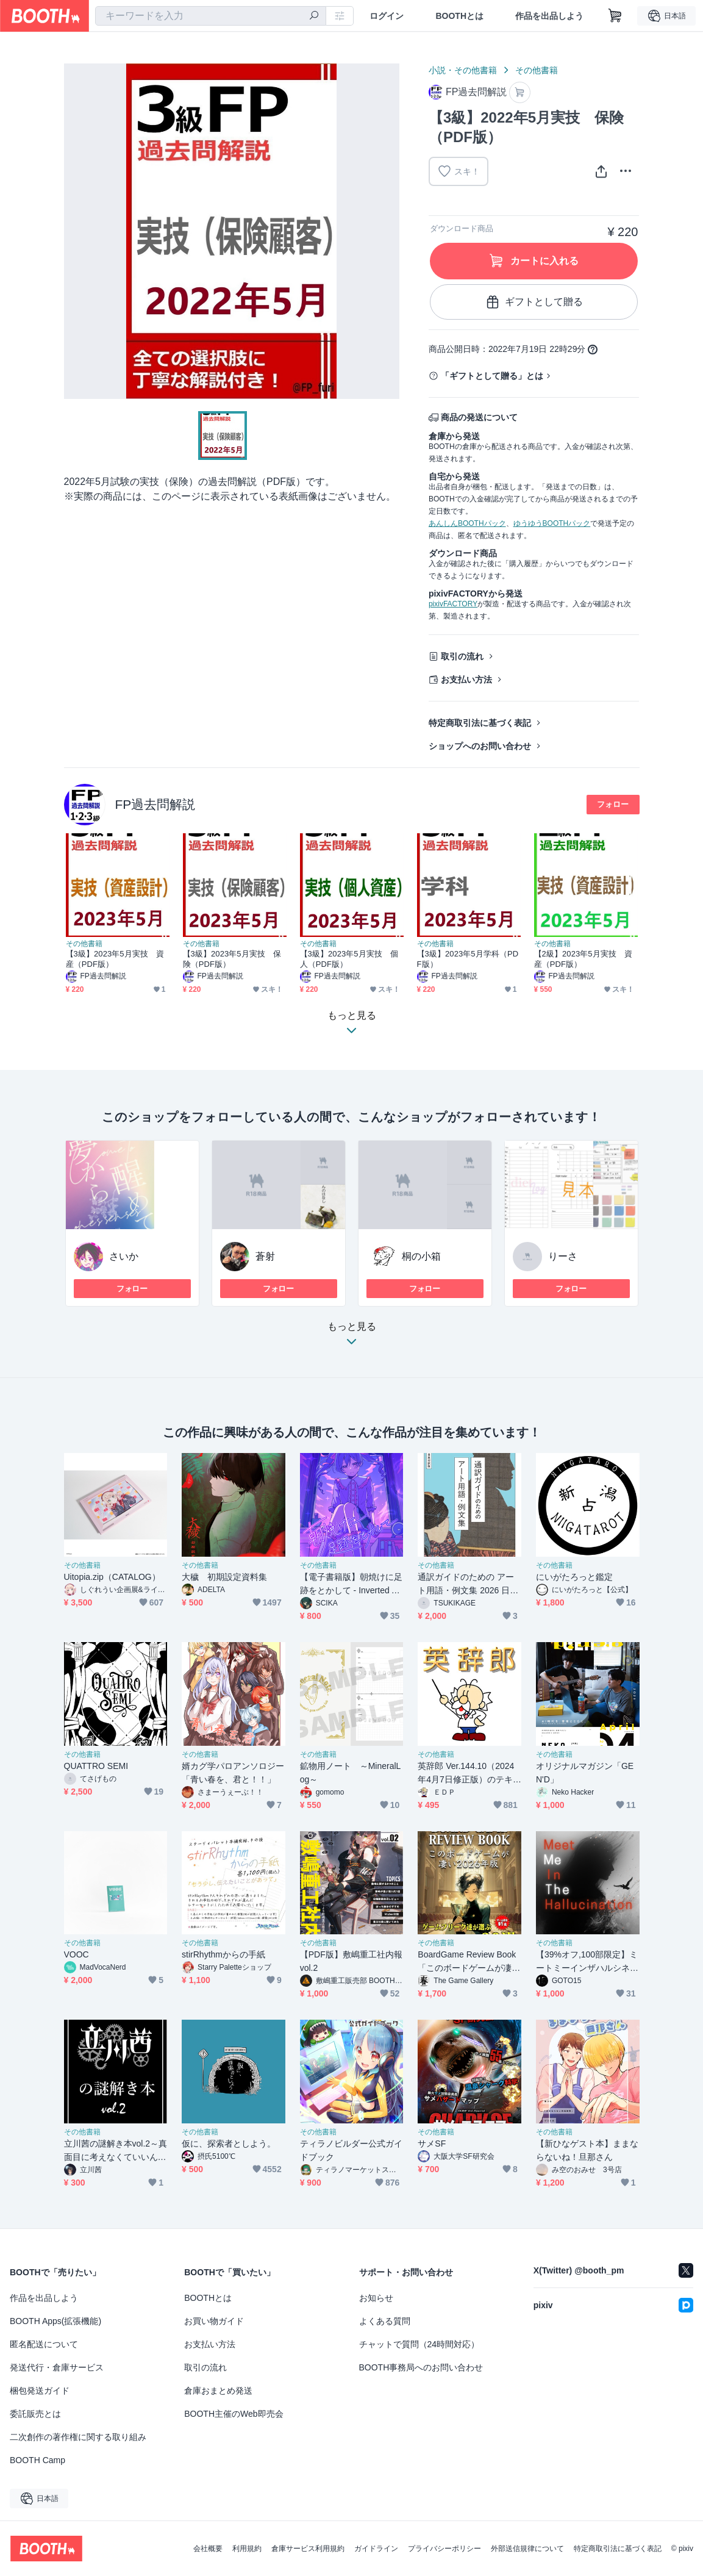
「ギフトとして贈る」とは (492, 376)
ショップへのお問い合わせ (480, 746)
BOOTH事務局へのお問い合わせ (421, 2367)
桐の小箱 (421, 1256)
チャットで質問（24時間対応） (419, 2344)
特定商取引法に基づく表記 (480, 723)
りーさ (562, 1256)
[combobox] (210, 16)
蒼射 (265, 1256)
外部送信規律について (527, 2548)
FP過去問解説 (155, 804)
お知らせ (376, 2298)
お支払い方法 (466, 679)
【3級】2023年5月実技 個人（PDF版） (349, 959)
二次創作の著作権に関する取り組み (78, 2437)
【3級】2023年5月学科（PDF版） (468, 959)
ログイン (386, 16)
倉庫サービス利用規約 (307, 2548)
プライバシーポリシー (444, 2548)
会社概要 (208, 2548)
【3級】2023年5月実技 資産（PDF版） (115, 959)
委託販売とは (35, 2414)
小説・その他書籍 (463, 70)
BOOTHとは (459, 16)
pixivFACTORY (453, 604)
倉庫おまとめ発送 (218, 2390)
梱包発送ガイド (40, 2390)
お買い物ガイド (214, 2321)
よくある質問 (384, 2321)
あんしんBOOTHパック (467, 523)
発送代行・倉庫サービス (57, 2367)
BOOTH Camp (37, 2460)
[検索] (314, 16)
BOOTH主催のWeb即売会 (233, 2414)
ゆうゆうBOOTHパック (552, 523)
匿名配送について (44, 2344)
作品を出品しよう (549, 16)
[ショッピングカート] (615, 16)
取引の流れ (462, 656)
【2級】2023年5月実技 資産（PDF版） (583, 959)
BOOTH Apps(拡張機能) (55, 2321)
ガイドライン (376, 2548)
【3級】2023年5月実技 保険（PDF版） (232, 959)
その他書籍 (536, 70)
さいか (123, 1256)
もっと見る (352, 1337)
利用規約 (247, 2548)
